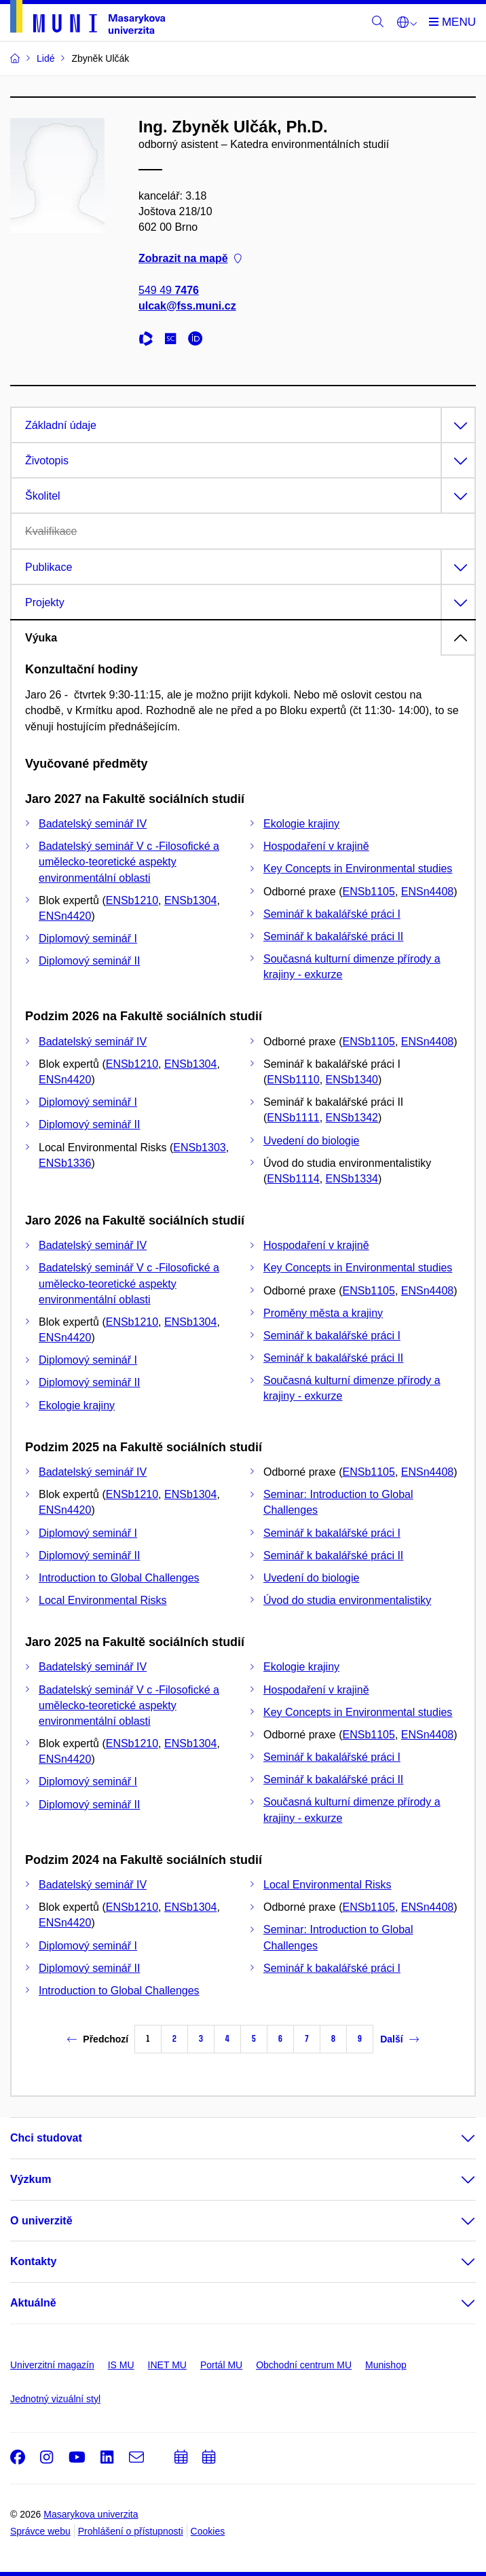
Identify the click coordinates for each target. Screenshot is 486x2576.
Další (399, 2039)
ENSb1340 (352, 1079)
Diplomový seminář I (88, 938)
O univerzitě (41, 2220)
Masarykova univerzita (90, 2514)
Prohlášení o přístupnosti (130, 2531)
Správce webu (40, 2531)
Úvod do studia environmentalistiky (347, 1600)
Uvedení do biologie (311, 1140)
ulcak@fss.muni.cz (187, 306)
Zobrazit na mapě (190, 259)
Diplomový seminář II (89, 961)
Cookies (208, 2531)
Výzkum (30, 2179)
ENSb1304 (190, 900)
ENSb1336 (65, 1163)
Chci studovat (46, 2138)
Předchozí (97, 2039)
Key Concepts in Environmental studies (357, 868)
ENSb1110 (293, 1079)
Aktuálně (33, 2303)
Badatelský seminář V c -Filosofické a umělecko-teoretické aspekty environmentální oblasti (129, 861)
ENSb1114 (293, 1178)
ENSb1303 (199, 1147)
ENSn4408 (427, 891)
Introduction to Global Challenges (119, 1578)
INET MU (167, 2364)
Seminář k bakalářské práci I (331, 914)
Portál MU (221, 2364)
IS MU (121, 2364)
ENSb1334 (352, 1178)
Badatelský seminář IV (93, 823)
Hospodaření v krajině (316, 846)
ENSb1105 (369, 891)
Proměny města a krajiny (323, 1313)
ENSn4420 (65, 916)
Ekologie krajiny (301, 823)
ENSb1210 (132, 900)
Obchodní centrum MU (304, 2364)
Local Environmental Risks (103, 1600)
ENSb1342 (352, 1117)
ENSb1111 (293, 1117)
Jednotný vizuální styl (55, 2398)
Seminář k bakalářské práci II (333, 936)
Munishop (386, 2364)
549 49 (168, 290)
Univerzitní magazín (52, 2364)
